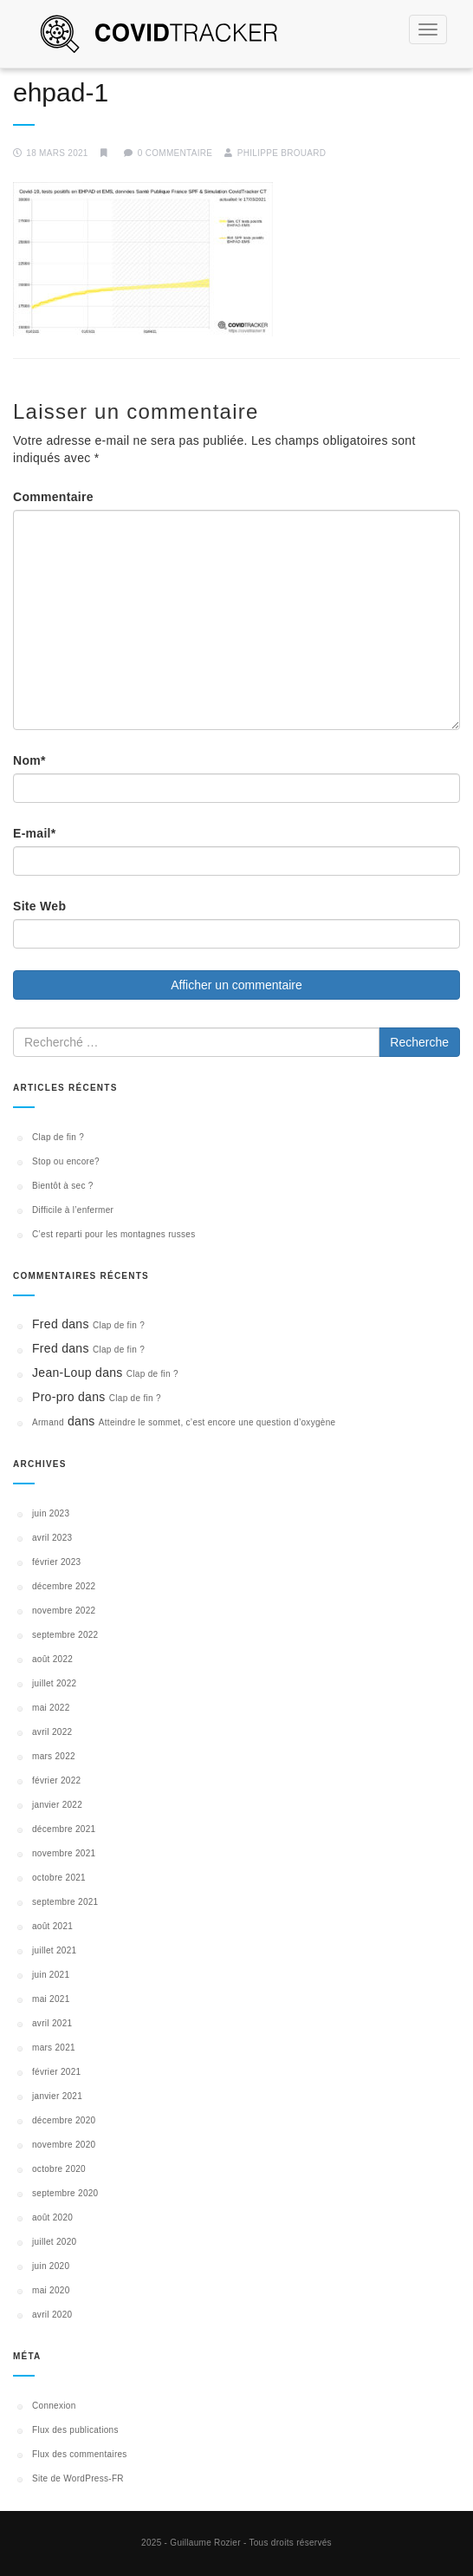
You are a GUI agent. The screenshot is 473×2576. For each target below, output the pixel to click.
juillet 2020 (54, 2242)
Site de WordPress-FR (78, 2478)
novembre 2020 (63, 2144)
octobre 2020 (59, 2169)
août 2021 (52, 1926)
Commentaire (53, 497)
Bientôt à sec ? (63, 1185)
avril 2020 (52, 2314)
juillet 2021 (54, 1950)
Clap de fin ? (58, 1137)
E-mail (34, 833)
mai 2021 (51, 1999)
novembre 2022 (63, 1610)
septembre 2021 (65, 1902)
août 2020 (52, 2217)
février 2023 (56, 1562)
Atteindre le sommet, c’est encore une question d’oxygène (217, 1422)
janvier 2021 (57, 2096)
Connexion (54, 2405)
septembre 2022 (65, 1635)
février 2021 (56, 2072)
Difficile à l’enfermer (72, 1210)
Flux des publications (75, 2430)
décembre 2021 (63, 1829)
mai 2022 (51, 1707)
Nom (29, 760)
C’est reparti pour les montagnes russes (113, 1234)
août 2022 (52, 1659)
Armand (48, 1422)
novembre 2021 (63, 1853)
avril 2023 (52, 1537)
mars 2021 (53, 2047)
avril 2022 (52, 1732)
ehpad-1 (60, 92)
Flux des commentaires (79, 2454)
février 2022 (56, 1780)
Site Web (39, 906)
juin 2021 (50, 1974)
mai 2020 (51, 2290)
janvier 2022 (57, 1805)
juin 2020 (50, 2266)
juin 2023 (50, 1513)
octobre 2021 (59, 1877)
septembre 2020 (65, 2193)
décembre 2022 (63, 1586)
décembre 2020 (63, 2120)
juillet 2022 (54, 1683)
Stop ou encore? (66, 1161)
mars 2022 (53, 1756)
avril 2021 (52, 2023)
